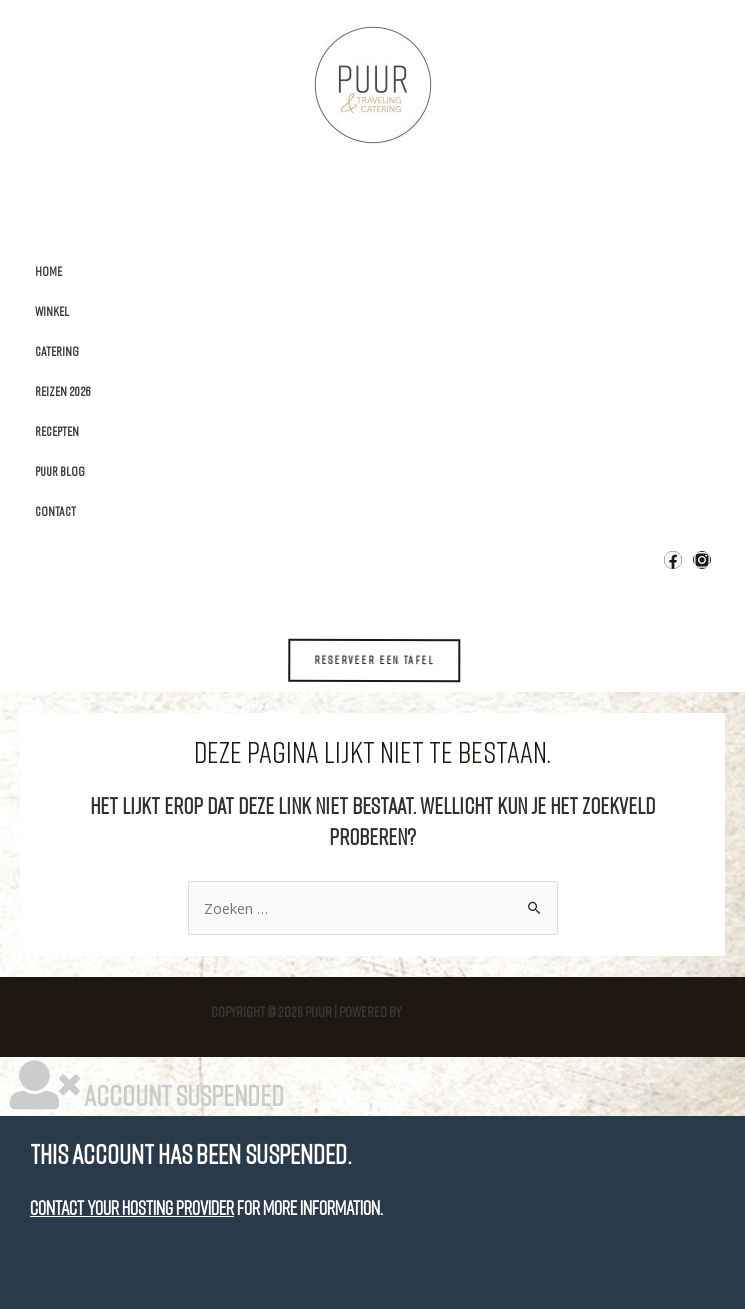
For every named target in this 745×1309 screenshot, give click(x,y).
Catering (57, 351)
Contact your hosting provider (132, 1207)
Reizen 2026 (63, 391)
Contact (55, 511)
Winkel (52, 311)
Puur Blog (60, 471)
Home (48, 271)
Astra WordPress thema (468, 1011)
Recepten (57, 431)
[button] (387, 660)
